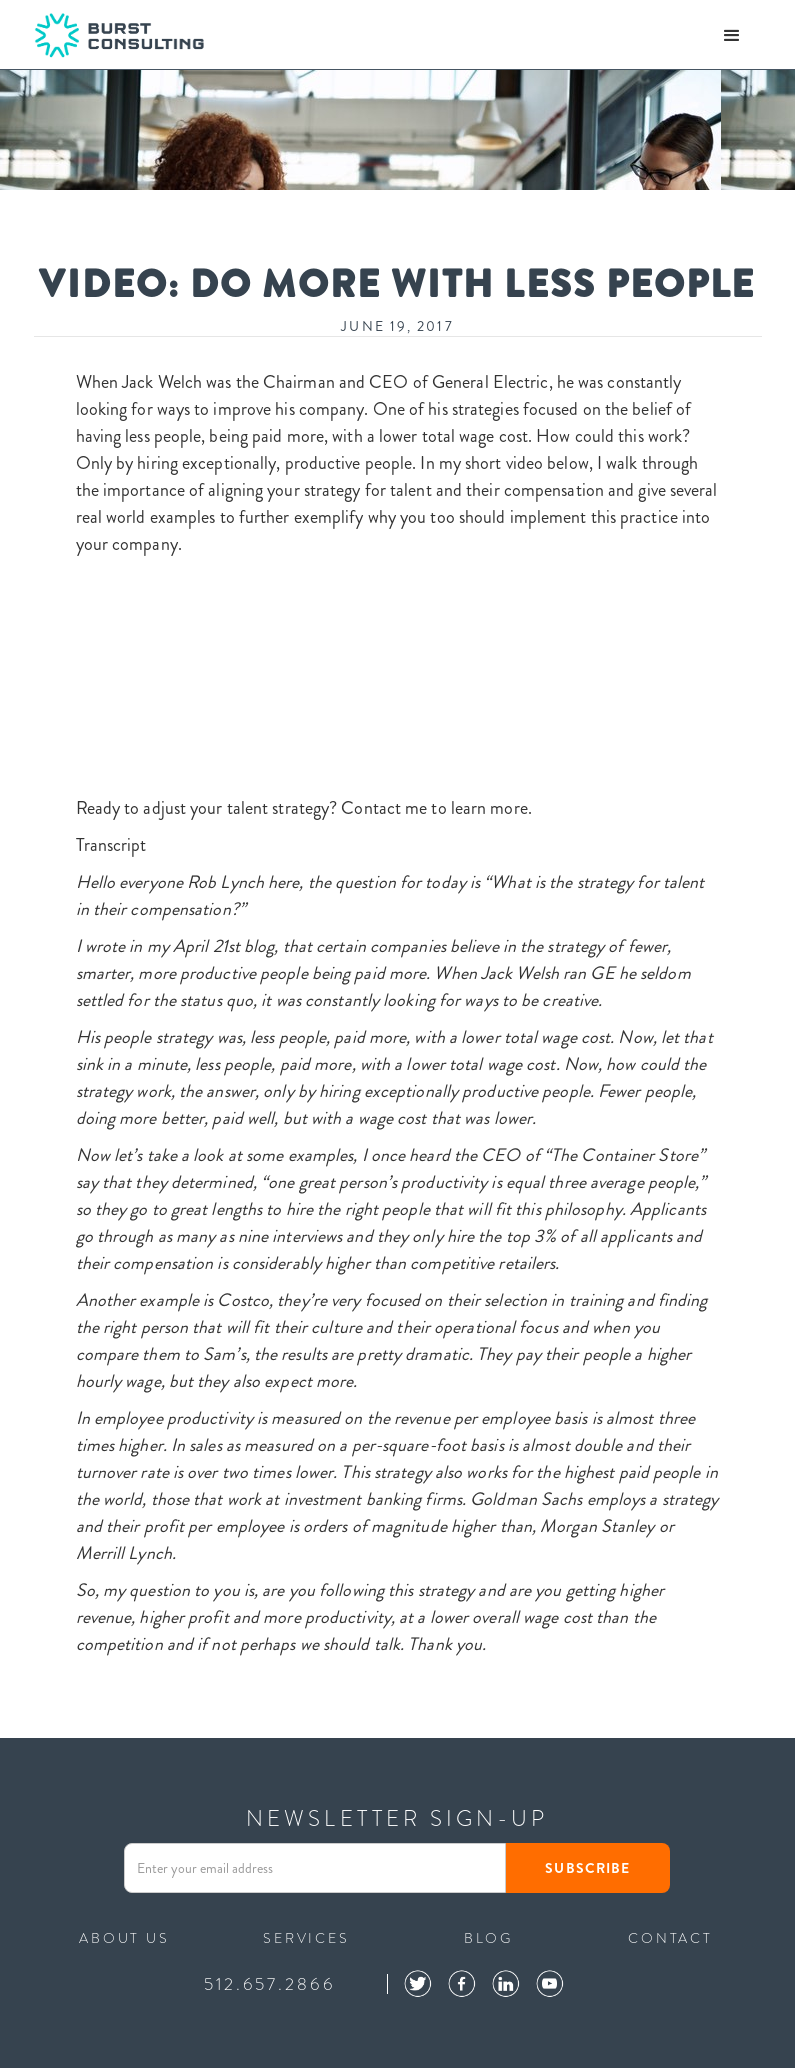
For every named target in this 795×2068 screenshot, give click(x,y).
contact (670, 1936)
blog (489, 1936)
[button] (732, 36)
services (306, 1936)
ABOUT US (124, 1936)
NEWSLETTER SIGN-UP (397, 1819)
